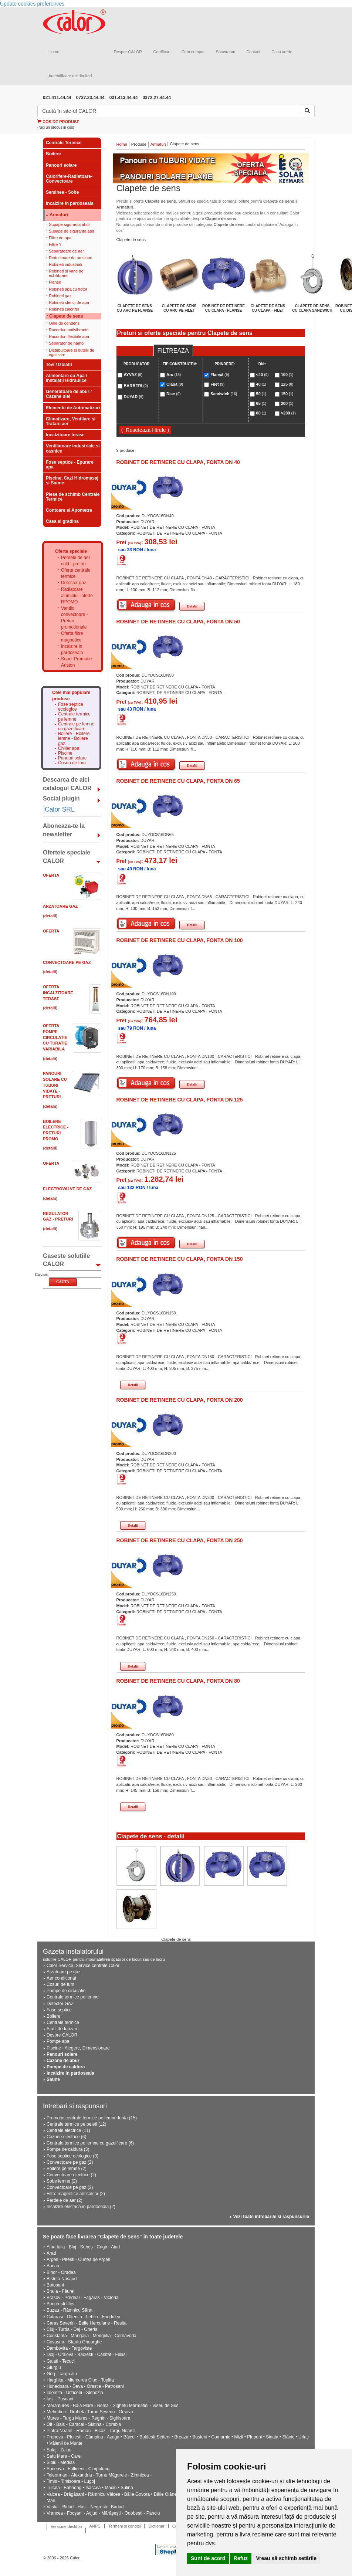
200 (287, 403)
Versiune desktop (66, 2526)
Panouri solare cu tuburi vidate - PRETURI (55, 1085)
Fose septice (59, 2010)
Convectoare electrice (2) (71, 2174)
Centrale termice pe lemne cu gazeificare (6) (90, 2143)
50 (261, 394)
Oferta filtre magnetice (72, 636)
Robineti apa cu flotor (68, 289)
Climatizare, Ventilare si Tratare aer (70, 421)
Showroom (226, 52)
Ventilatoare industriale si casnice (72, 448)
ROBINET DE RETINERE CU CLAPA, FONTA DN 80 (178, 1681)
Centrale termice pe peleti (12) (76, 2124)
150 (287, 394)
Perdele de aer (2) (64, 2200)
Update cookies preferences (32, 4)
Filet (217, 384)
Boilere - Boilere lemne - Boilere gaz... (73, 738)
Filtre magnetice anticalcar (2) (76, 2193)
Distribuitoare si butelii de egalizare (71, 352)
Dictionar (156, 2526)
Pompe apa (58, 2041)
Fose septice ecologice (70, 707)
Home (53, 52)
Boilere (53, 153)
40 (261, 384)
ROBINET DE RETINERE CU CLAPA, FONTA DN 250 (179, 1540)
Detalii (192, 606)
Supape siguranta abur (69, 224)
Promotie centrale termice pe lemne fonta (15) (92, 2117)
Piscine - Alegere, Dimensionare (78, 2048)
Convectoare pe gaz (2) (70, 2162)
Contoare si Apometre (69, 510)
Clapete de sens (66, 316)
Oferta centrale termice (75, 573)
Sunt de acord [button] (208, 2558)
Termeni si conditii (124, 2526)
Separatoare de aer (66, 251)
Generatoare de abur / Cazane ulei (69, 394)
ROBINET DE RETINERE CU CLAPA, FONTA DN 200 (179, 1400)
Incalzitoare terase (65, 434)
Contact (253, 52)
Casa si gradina (62, 521)
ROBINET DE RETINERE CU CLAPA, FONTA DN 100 (179, 940)
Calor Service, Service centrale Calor (83, 1965)
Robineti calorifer (64, 309)
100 (287, 374)
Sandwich (223, 394)
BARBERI (135, 385)
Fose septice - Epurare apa (70, 465)
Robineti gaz (60, 296)
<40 (262, 374)
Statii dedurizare (63, 2028)
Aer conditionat (61, 1978)
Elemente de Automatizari (73, 407)
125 (287, 384)
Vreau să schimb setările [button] (286, 2558)
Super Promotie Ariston (76, 662)
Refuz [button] (241, 2558)
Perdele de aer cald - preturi (75, 560)
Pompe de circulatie (66, 1990)
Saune (53, 2079)
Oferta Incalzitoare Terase (58, 993)
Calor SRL (60, 809)
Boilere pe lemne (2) (67, 2168)
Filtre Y (55, 244)
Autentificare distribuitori (70, 76)
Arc (173, 374)
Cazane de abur (63, 2060)
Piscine (65, 753)
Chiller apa (68, 748)
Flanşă (219, 374)
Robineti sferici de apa (69, 302)
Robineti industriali (65, 264)
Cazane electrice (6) (66, 2136)
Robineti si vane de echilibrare (66, 273)
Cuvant (41, 1274)
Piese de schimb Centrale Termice (72, 497)
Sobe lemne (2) (62, 2181)
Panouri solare (61, 165)
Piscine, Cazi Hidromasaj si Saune (72, 480)
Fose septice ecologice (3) (72, 2156)
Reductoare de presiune (70, 257)
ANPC (95, 2526)
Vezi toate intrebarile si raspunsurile (271, 2216)
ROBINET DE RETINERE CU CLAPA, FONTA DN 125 (179, 1100)
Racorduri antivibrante (69, 330)
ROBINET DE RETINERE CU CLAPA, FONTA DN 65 (178, 781)
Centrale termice (63, 2022)
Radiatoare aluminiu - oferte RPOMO (77, 596)
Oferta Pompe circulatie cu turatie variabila (55, 1037)
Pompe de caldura (66, 2066)
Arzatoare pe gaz (63, 1971)
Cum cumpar (193, 52)
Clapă (174, 384)
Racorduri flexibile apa (69, 336)
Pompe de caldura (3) (68, 2149)
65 (261, 403)
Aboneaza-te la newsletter (64, 830)
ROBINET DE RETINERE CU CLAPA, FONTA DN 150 (179, 1259)
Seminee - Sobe (62, 192)
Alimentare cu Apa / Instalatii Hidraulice (66, 378)
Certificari (161, 52)
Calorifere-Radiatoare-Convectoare (69, 179)
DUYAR (133, 397)
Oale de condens (64, 323)
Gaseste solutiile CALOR (66, 1260)
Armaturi (59, 215)
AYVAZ (132, 374)
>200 (288, 413)
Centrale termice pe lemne (74, 716)
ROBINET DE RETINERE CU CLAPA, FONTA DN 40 (178, 462)
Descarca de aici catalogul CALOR (67, 783)
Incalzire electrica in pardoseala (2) (81, 2206)
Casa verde (281, 52)
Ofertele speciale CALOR (66, 856)
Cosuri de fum (72, 763)
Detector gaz (73, 582)
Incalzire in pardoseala (70, 203)
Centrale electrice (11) (68, 2130)
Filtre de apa (60, 238)
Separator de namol (67, 343)
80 (261, 413)
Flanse (55, 282)
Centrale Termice (64, 142)
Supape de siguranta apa (71, 231)
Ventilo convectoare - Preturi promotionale (74, 618)
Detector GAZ (60, 2003)
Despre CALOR (128, 52)
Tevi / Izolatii (59, 364)
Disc (173, 394)
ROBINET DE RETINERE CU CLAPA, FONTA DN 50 (178, 621)
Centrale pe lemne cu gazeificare (76, 726)
